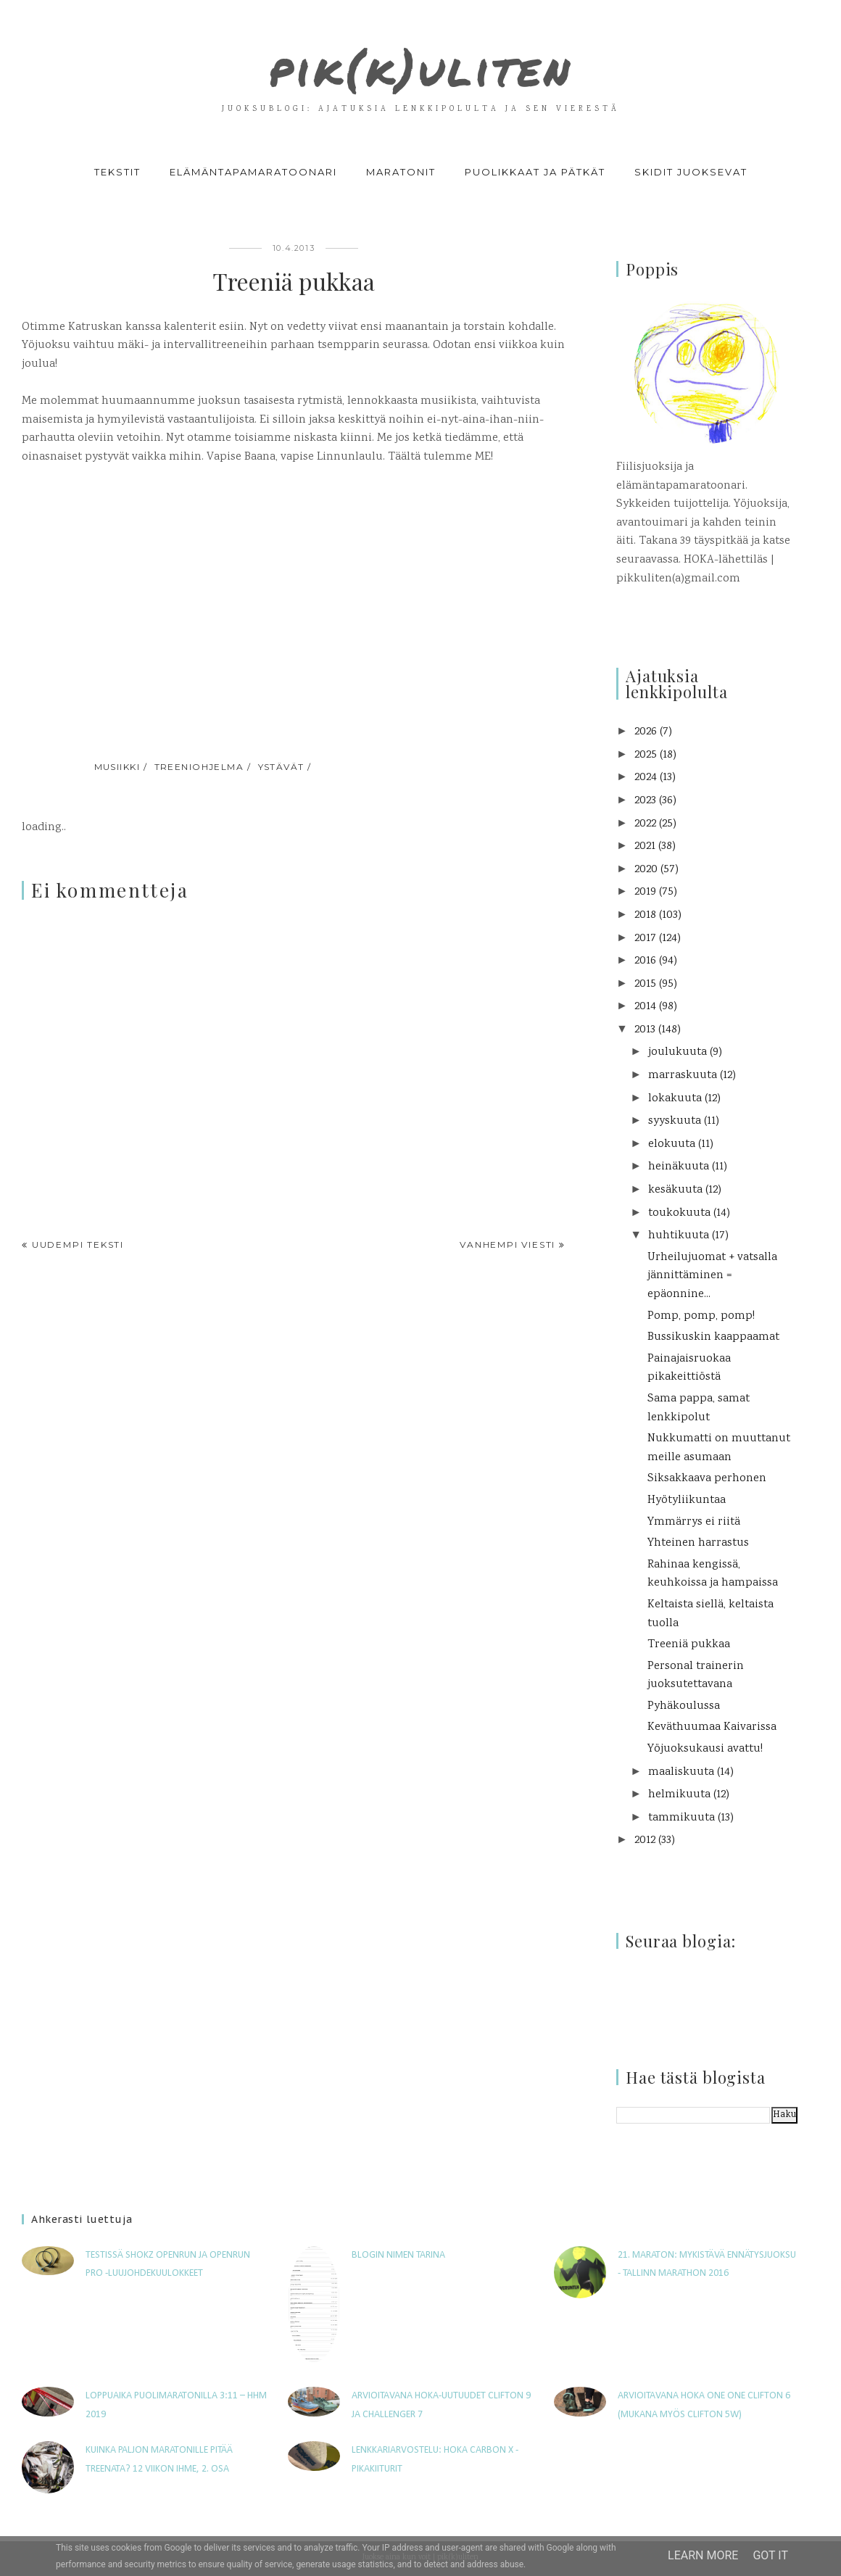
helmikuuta (679, 1794)
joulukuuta (677, 1052)
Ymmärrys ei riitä (693, 1522)
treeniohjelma (199, 766)
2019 (645, 892)
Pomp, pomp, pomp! (701, 1316)
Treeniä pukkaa (688, 1644)
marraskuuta (682, 1075)
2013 (644, 1030)
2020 (646, 869)
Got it (770, 2555)
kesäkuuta (675, 1190)
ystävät (281, 766)
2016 (645, 961)
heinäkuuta (678, 1167)
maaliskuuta (681, 1772)
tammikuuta (681, 1818)
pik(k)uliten (420, 61)
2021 (644, 846)
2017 (645, 938)
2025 (645, 755)
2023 (645, 800)
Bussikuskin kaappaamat (713, 1337)
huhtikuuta (678, 1235)
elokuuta (671, 1144)
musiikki (117, 766)
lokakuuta (675, 1098)
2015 (645, 984)
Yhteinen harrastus (698, 1543)
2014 (645, 1006)
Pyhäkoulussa (683, 1706)
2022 (645, 824)
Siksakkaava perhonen (706, 1478)
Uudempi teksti (78, 1244)
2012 (644, 1840)
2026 (645, 732)
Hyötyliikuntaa (686, 1500)
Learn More (703, 2555)
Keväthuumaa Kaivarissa (711, 1727)
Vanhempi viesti (507, 1244)
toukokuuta (679, 1213)
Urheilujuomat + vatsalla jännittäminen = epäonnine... (712, 1276)
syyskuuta (674, 1121)
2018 (645, 915)
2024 (645, 777)
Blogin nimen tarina (398, 2255)
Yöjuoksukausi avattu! (705, 1749)
